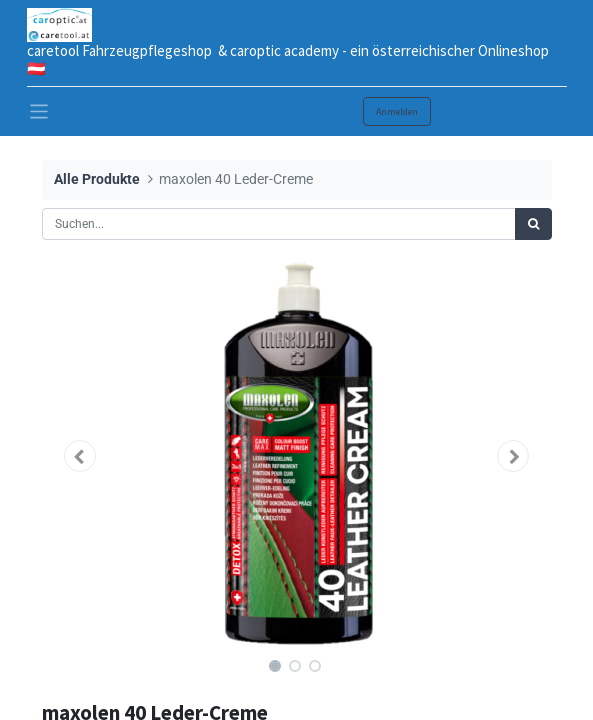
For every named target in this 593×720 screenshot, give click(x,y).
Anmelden (397, 111)
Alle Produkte (97, 179)
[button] (80, 456)
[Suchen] (533, 224)
